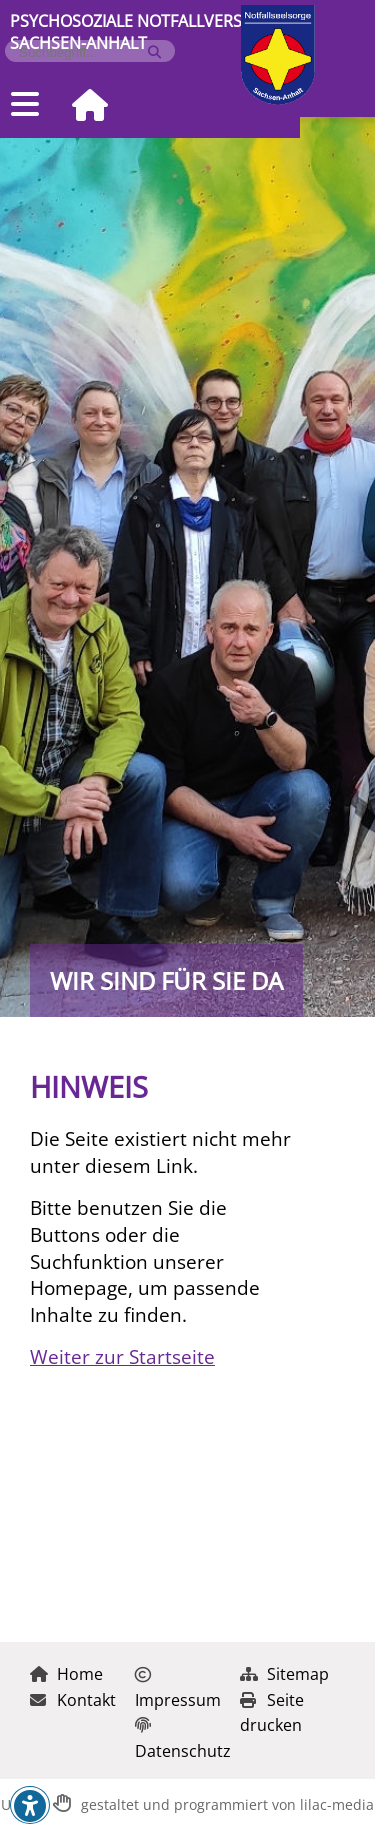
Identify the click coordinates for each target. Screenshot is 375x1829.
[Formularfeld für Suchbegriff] (81, 52)
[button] (30, 1806)
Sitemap (284, 1674)
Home (66, 1674)
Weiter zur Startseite (122, 1356)
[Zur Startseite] (82, 106)
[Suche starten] (154, 52)
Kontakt (73, 1700)
